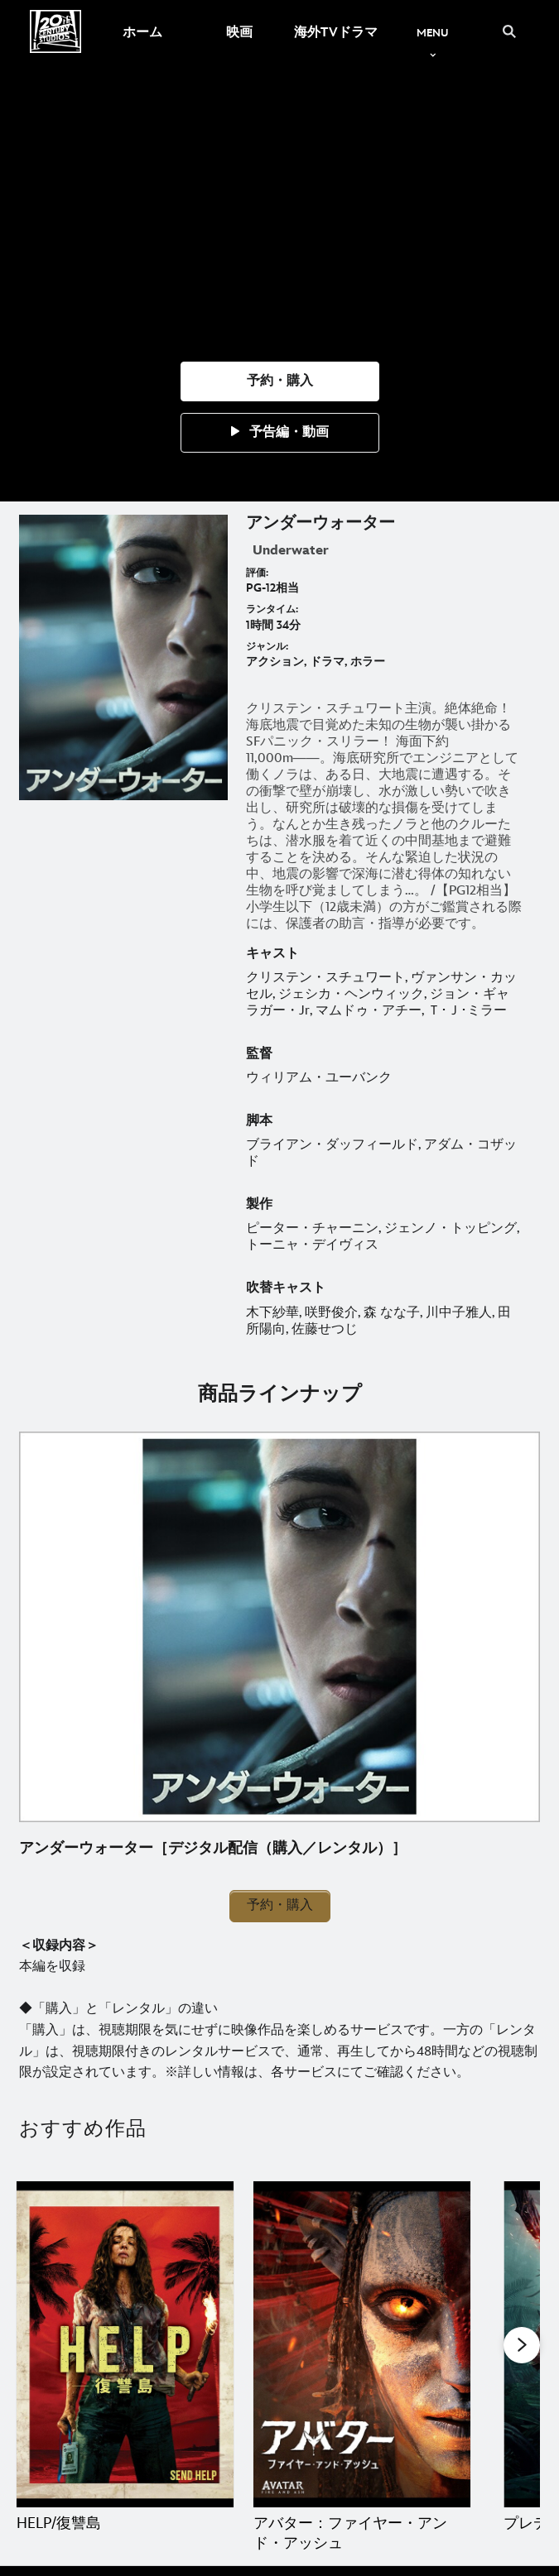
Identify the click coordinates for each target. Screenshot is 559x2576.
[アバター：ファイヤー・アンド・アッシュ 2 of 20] (361, 2343)
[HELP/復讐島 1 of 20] (125, 2343)
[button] (280, 381)
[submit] (509, 31)
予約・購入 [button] (280, 1905)
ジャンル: (267, 646)
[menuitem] (142, 31)
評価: (257, 573)
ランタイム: (272, 609)
